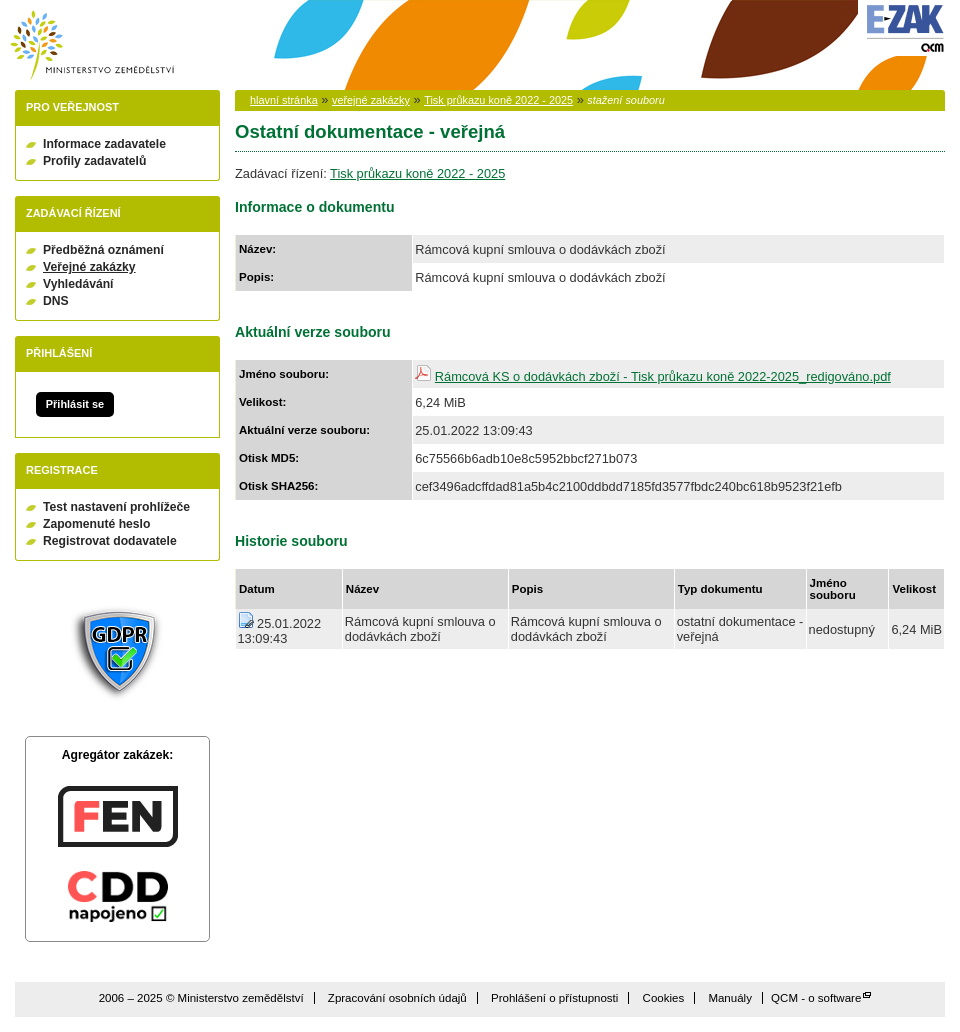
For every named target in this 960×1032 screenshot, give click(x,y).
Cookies (664, 998)
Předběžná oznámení (103, 250)
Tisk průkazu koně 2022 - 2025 (498, 100)
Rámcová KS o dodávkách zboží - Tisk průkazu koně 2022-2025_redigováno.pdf (663, 376)
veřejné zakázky (371, 100)
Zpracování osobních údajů (397, 998)
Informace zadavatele (104, 144)
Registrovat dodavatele (110, 541)
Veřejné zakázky (89, 267)
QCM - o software (816, 998)
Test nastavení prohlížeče (116, 507)
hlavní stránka (284, 100)
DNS (56, 301)
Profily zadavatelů (94, 161)
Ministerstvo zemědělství (92, 45)
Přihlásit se (75, 404)
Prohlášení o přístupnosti (554, 998)
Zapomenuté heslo (96, 524)
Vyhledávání (78, 284)
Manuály (730, 998)
